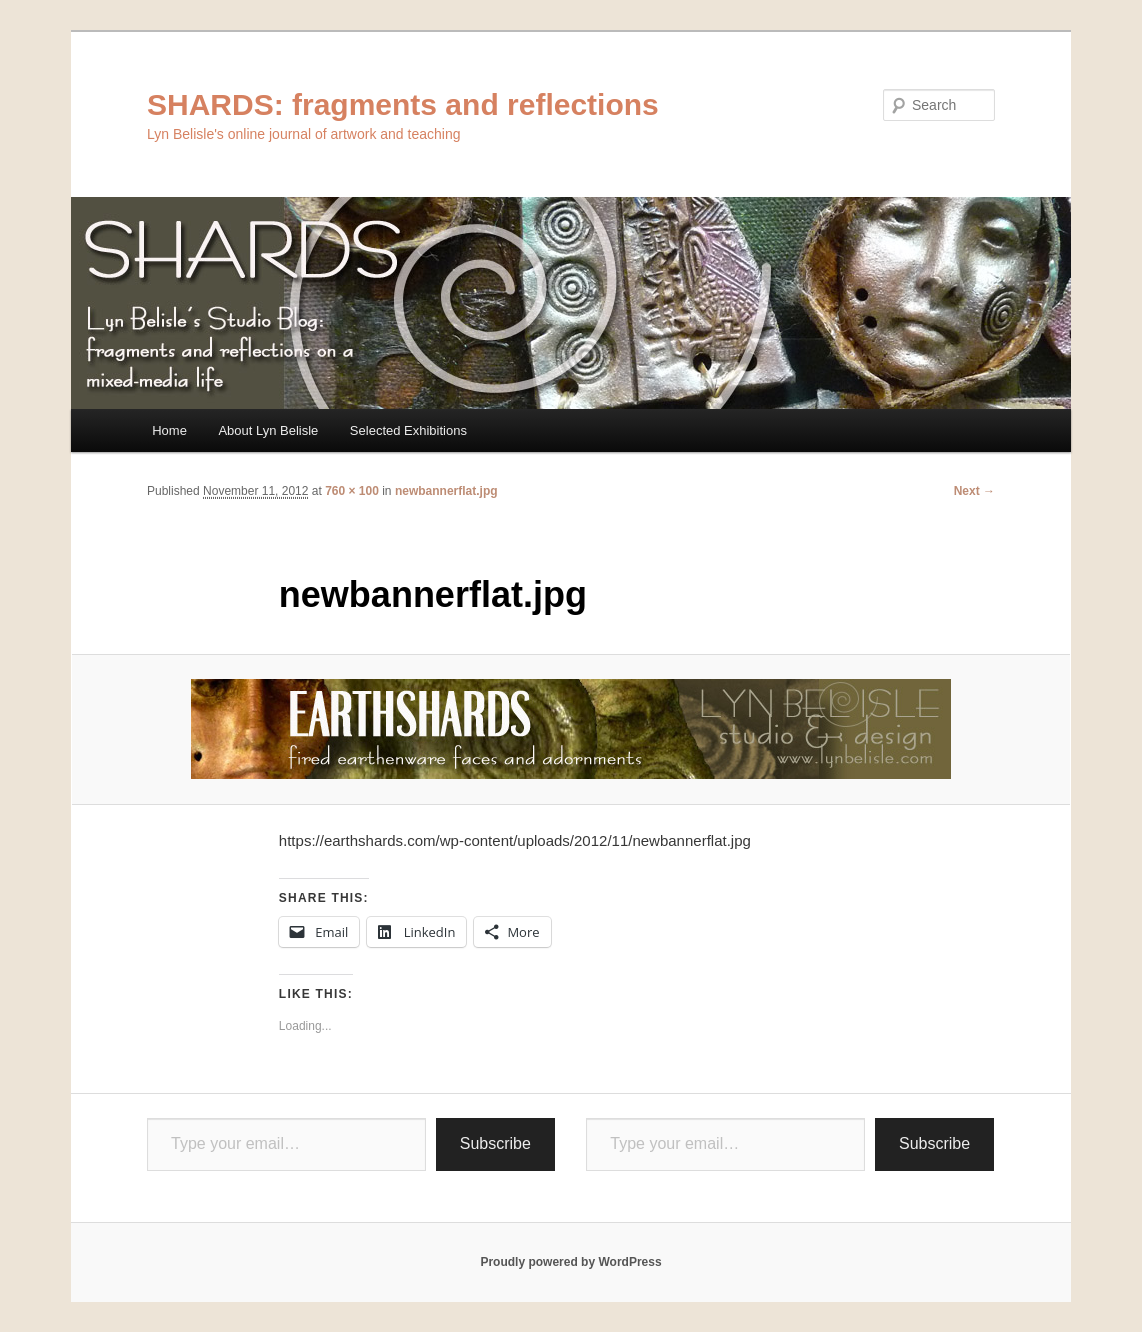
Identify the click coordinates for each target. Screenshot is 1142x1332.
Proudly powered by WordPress (570, 1262)
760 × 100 (352, 491)
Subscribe (495, 1143)
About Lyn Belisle (268, 430)
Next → (974, 491)
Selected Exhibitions (408, 430)
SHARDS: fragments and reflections (403, 104)
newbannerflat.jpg (446, 491)
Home (169, 430)
